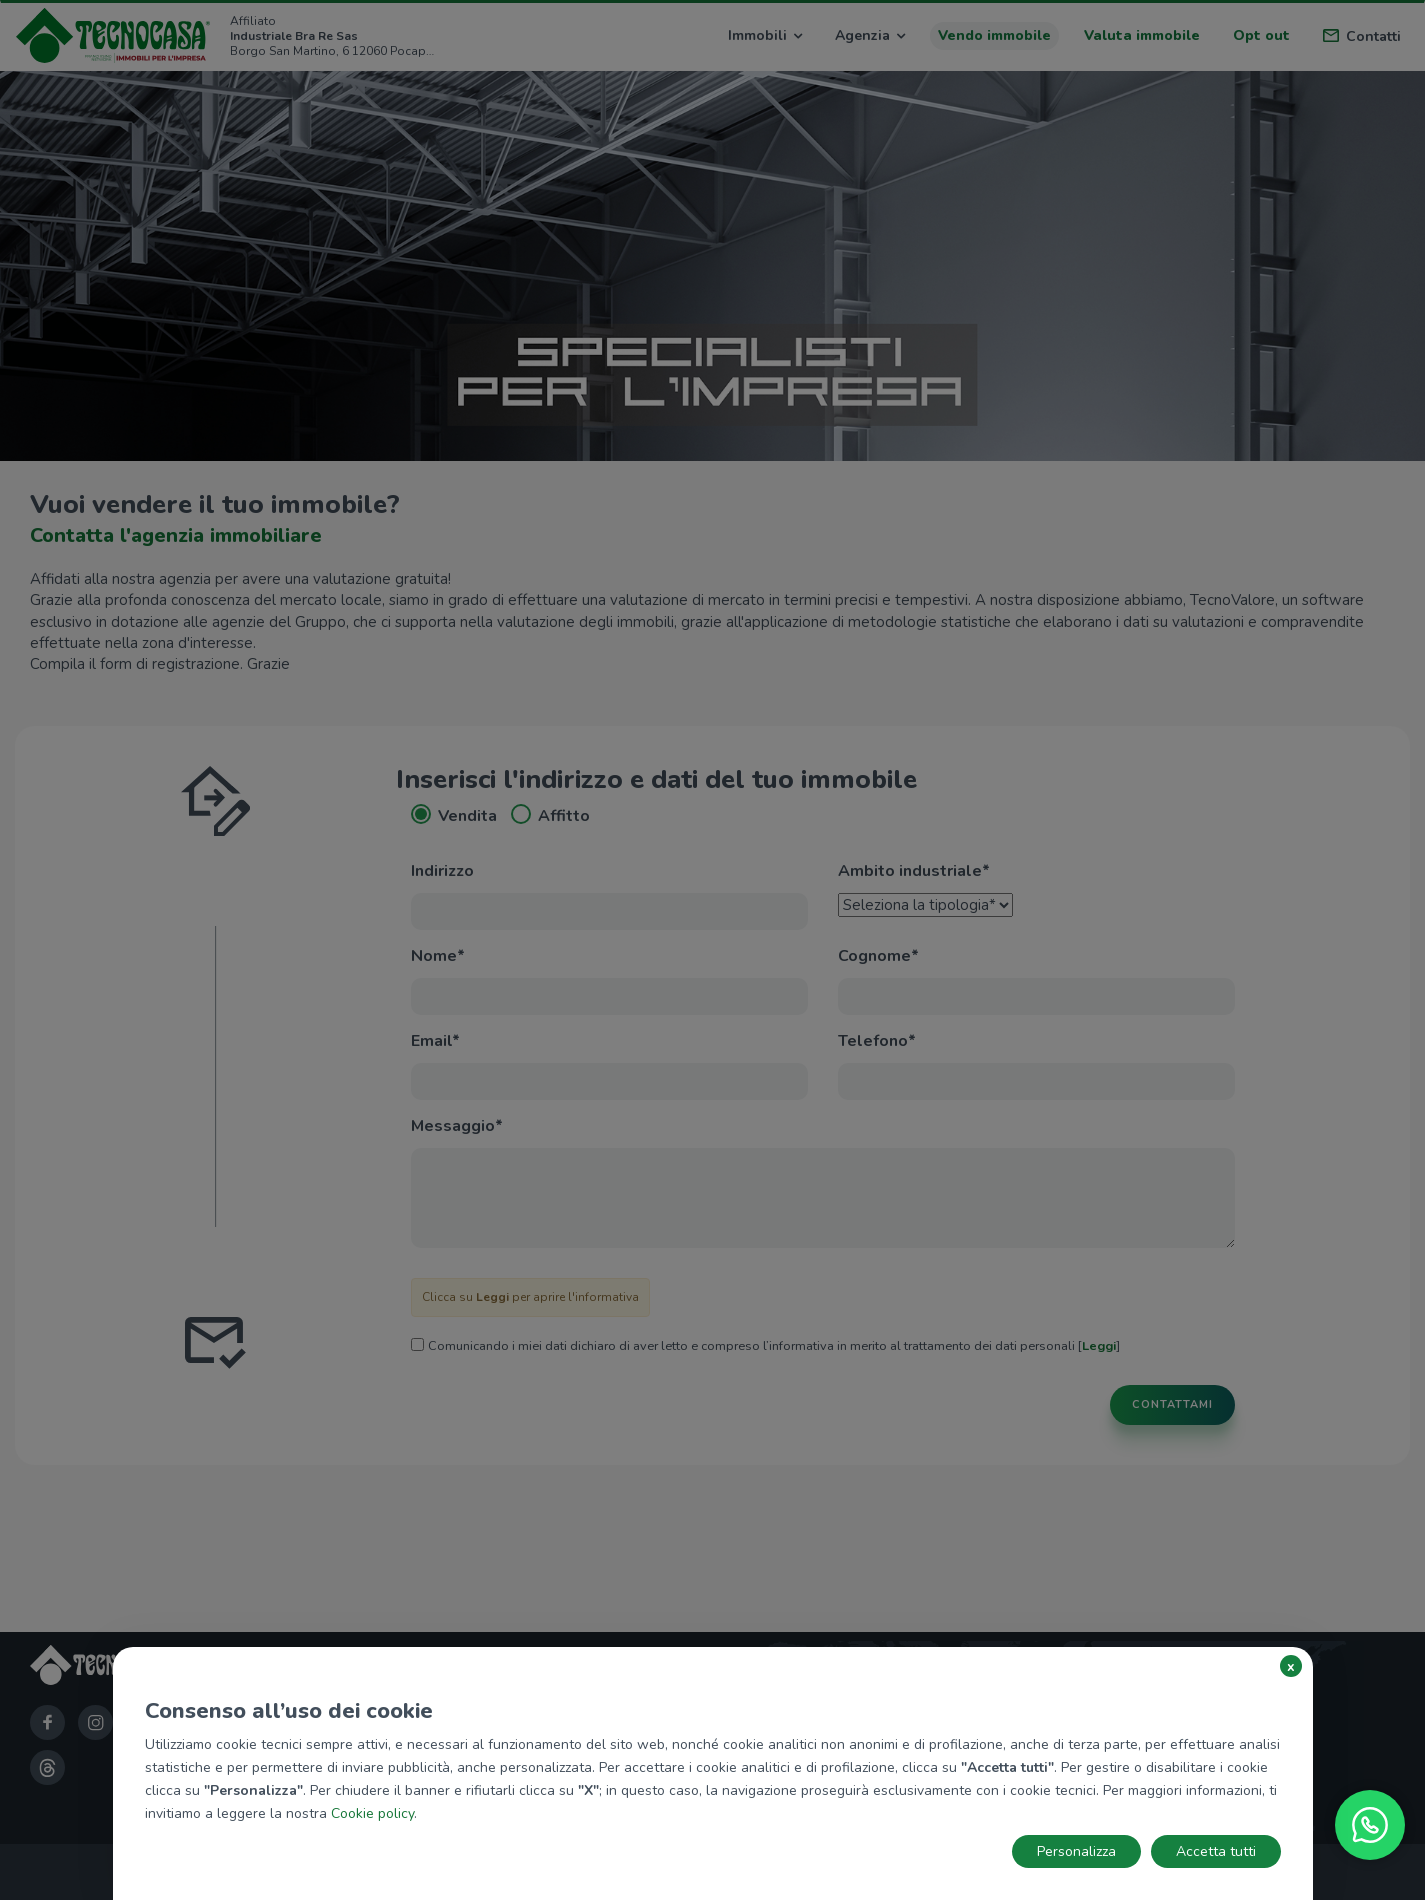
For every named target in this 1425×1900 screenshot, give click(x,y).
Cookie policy (372, 1813)
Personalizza (1076, 1851)
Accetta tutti (1216, 1851)
